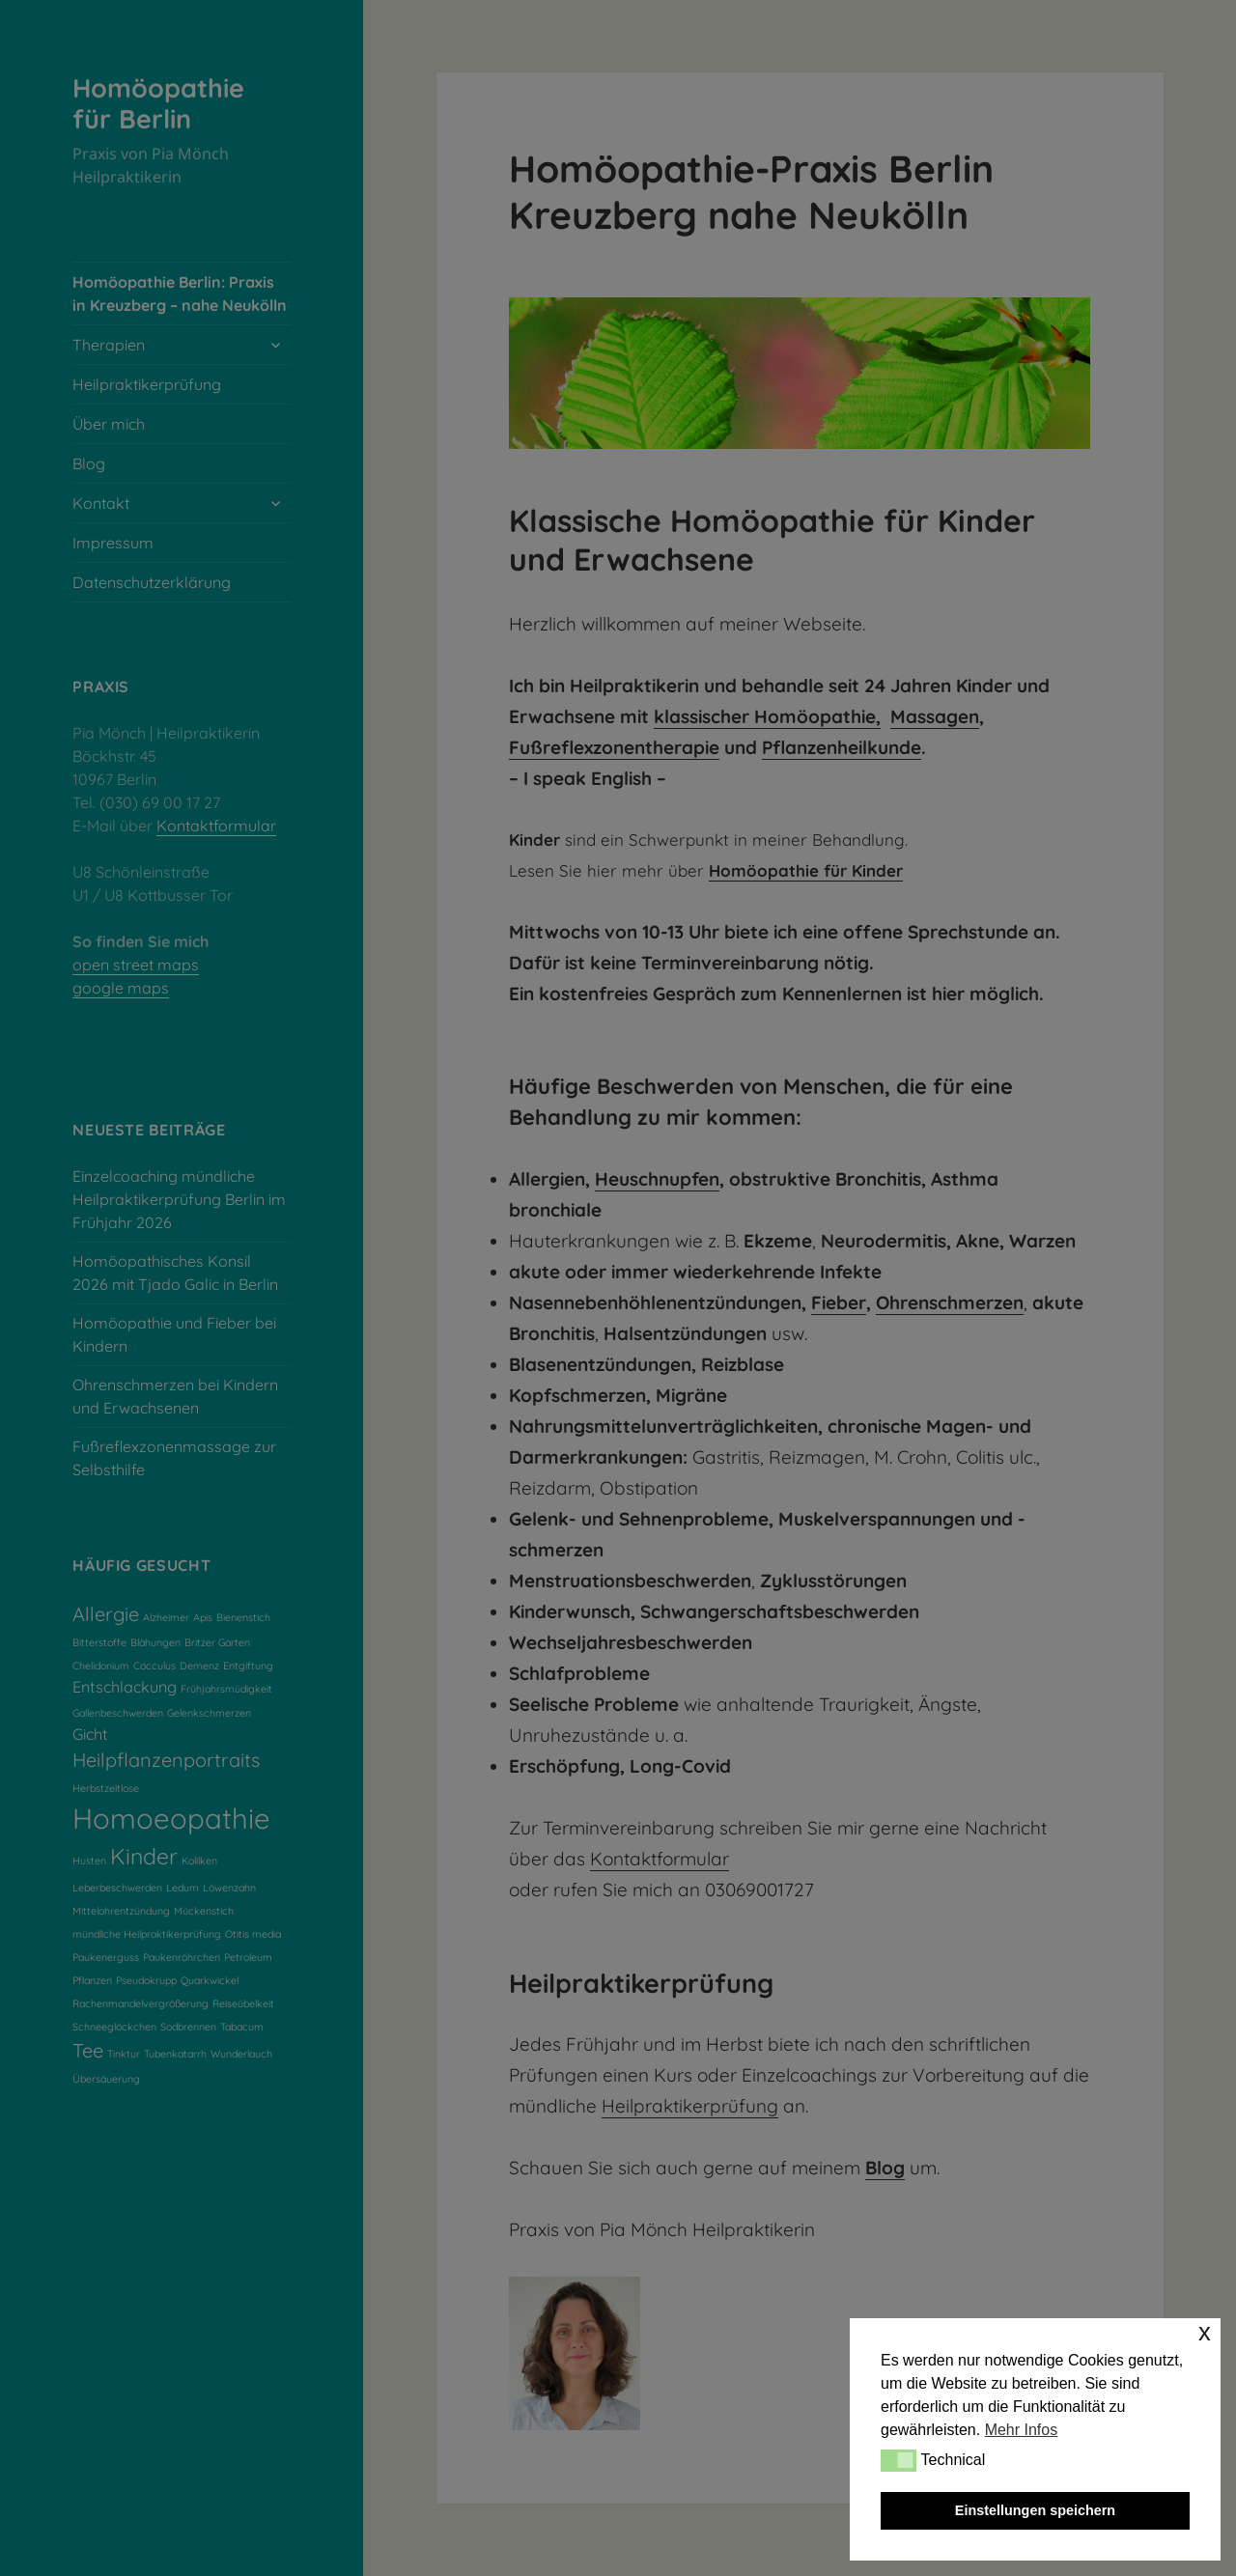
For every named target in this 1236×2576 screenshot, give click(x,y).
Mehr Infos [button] (1021, 2430)
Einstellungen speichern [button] (1035, 2510)
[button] (898, 2460)
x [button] (1204, 2332)
